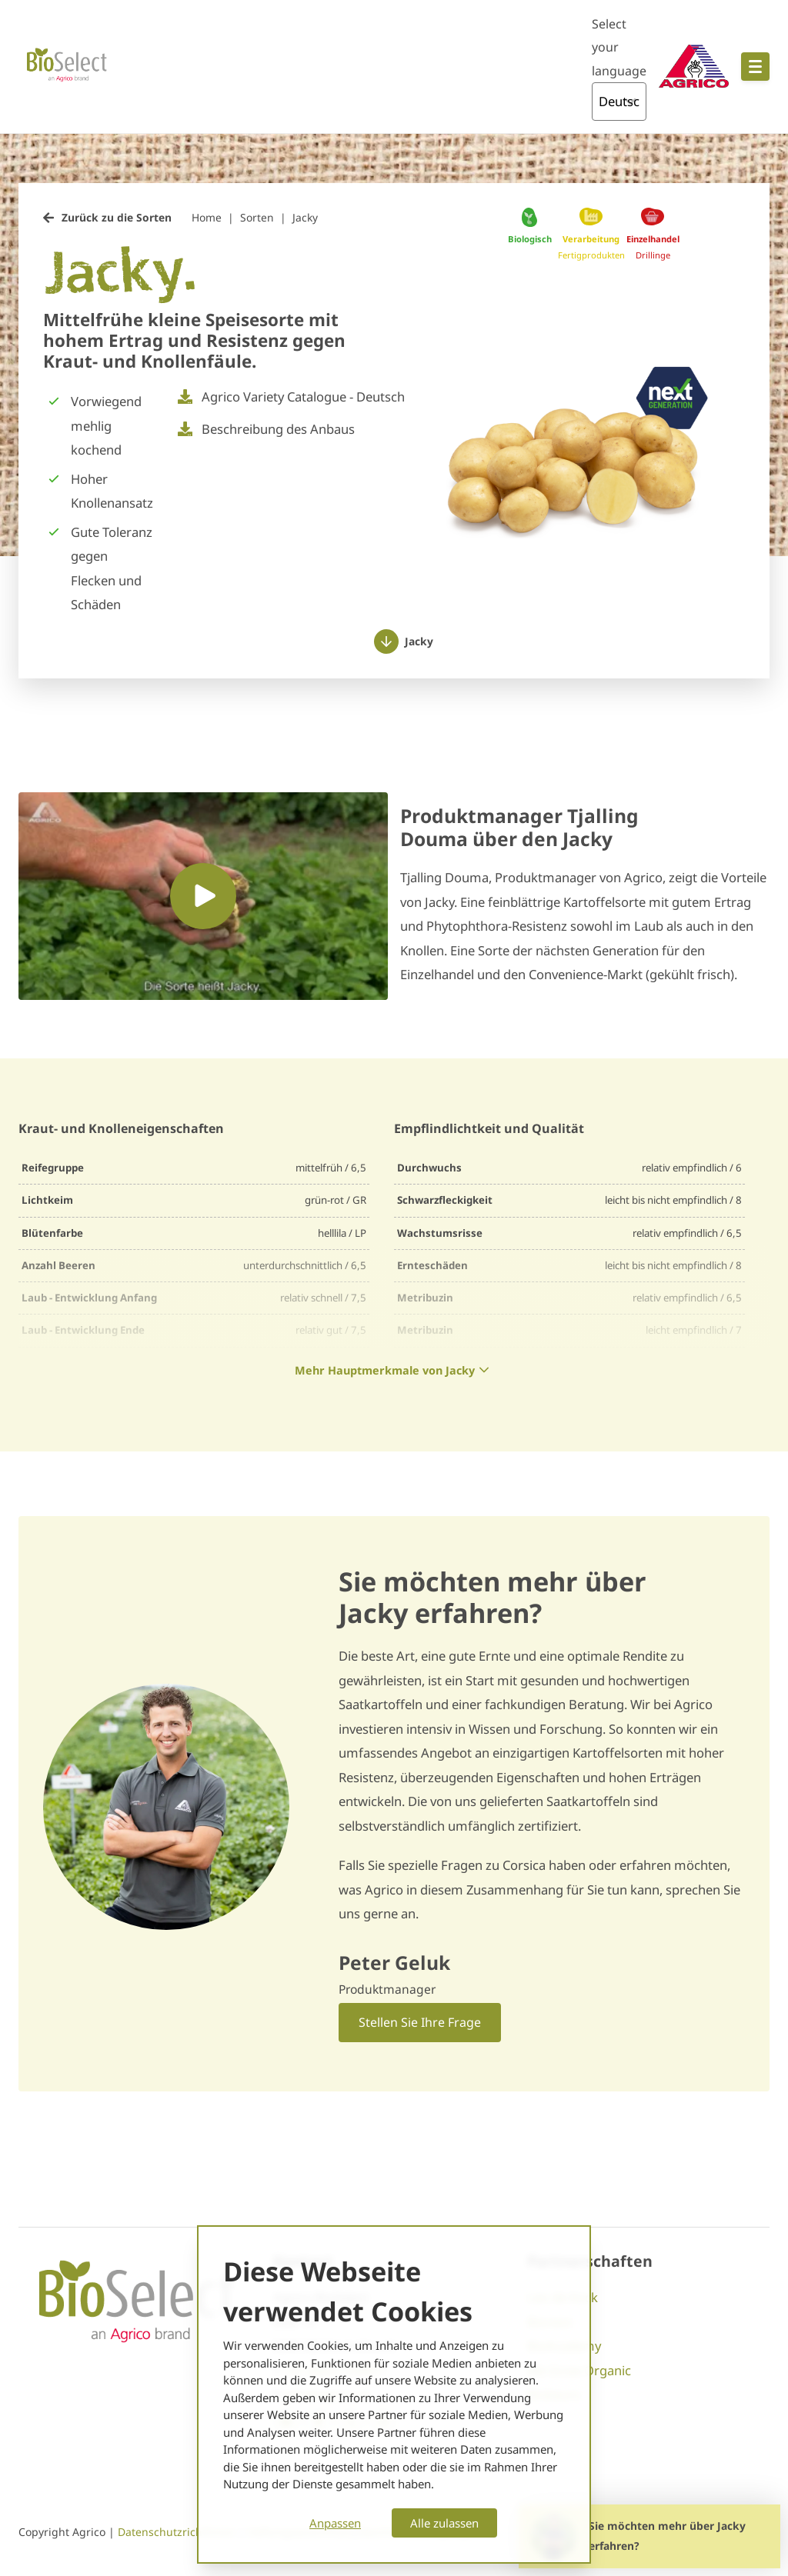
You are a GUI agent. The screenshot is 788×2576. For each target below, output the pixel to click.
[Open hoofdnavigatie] (755, 66)
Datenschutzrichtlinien (178, 2531)
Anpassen (335, 2523)
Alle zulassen (444, 2523)
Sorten (257, 217)
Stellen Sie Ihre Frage (420, 2022)
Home (207, 217)
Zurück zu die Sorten (117, 217)
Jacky (305, 217)
